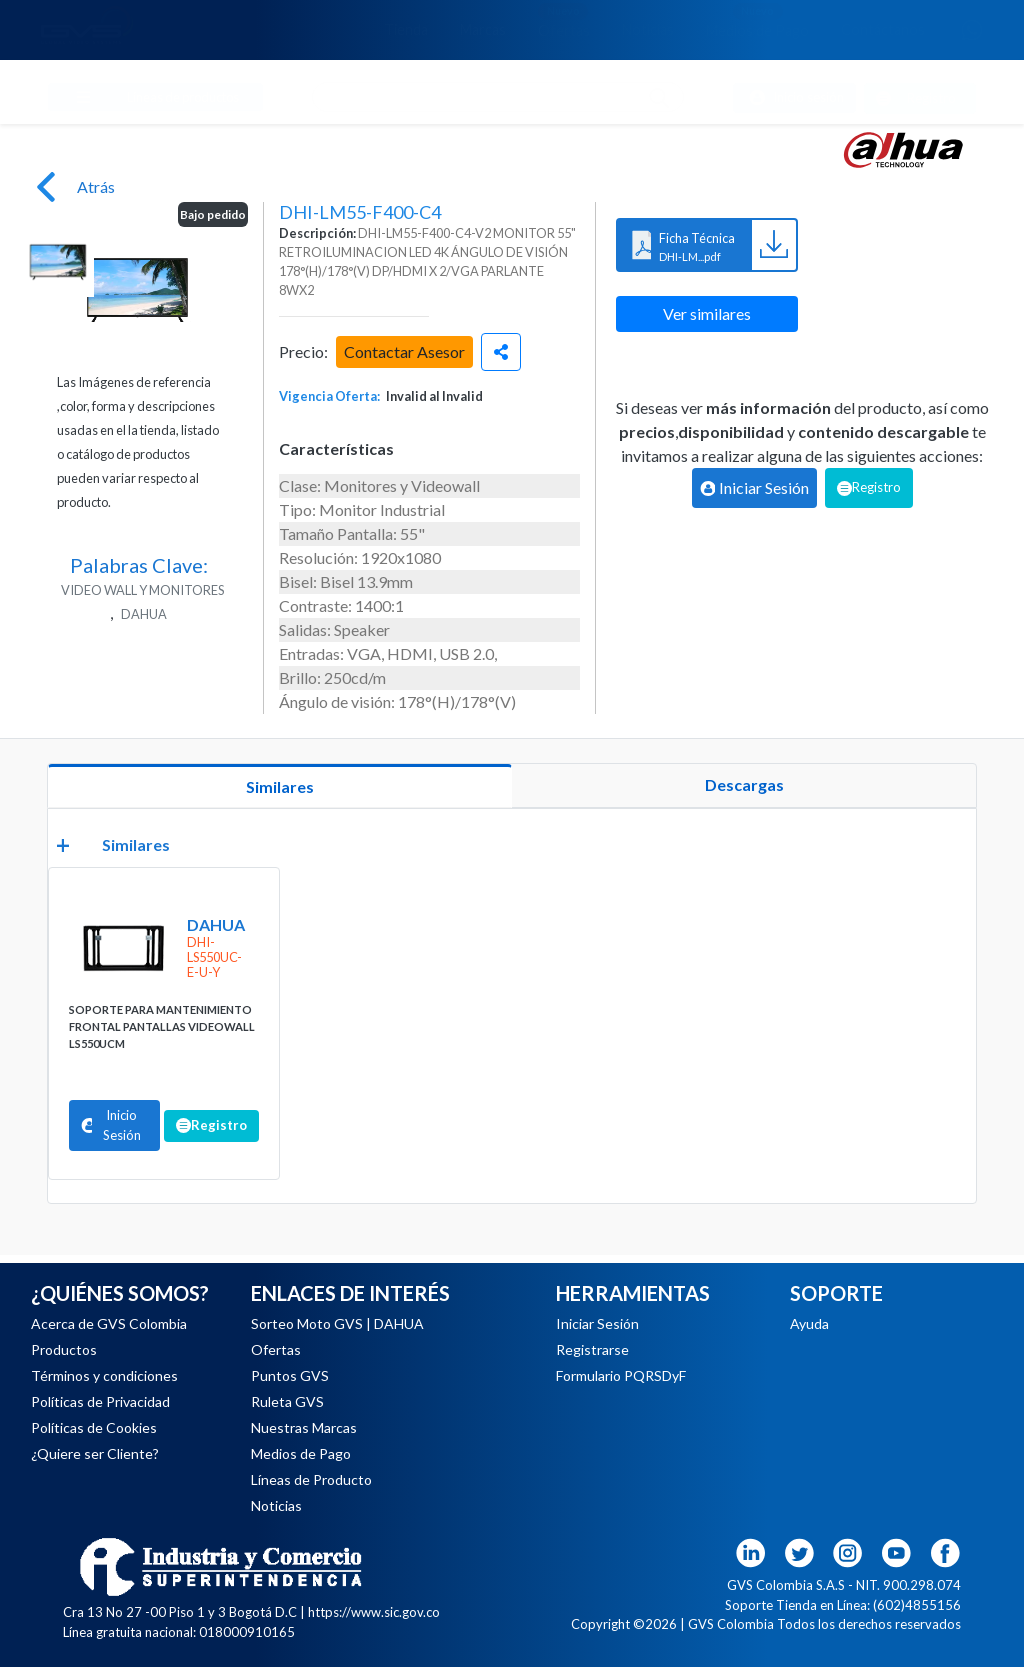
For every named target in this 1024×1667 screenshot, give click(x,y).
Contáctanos (883, 29)
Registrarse (592, 1349)
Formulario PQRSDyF (621, 1375)
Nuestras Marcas (304, 1427)
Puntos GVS (290, 1375)
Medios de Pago (757, 20)
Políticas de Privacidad (100, 1401)
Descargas (744, 784)
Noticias (648, 29)
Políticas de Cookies (94, 1427)
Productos (64, 1349)
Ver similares (707, 313)
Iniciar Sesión (597, 1323)
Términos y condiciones (104, 1375)
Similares (280, 786)
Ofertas (564, 20)
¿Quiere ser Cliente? (95, 1453)
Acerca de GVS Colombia (109, 1323)
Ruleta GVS (287, 1401)
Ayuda (809, 1323)
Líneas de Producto (311, 1479)
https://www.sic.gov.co (374, 1612)
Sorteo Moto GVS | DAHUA (337, 1323)
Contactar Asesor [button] (404, 351)
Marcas (483, 29)
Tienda (406, 29)
